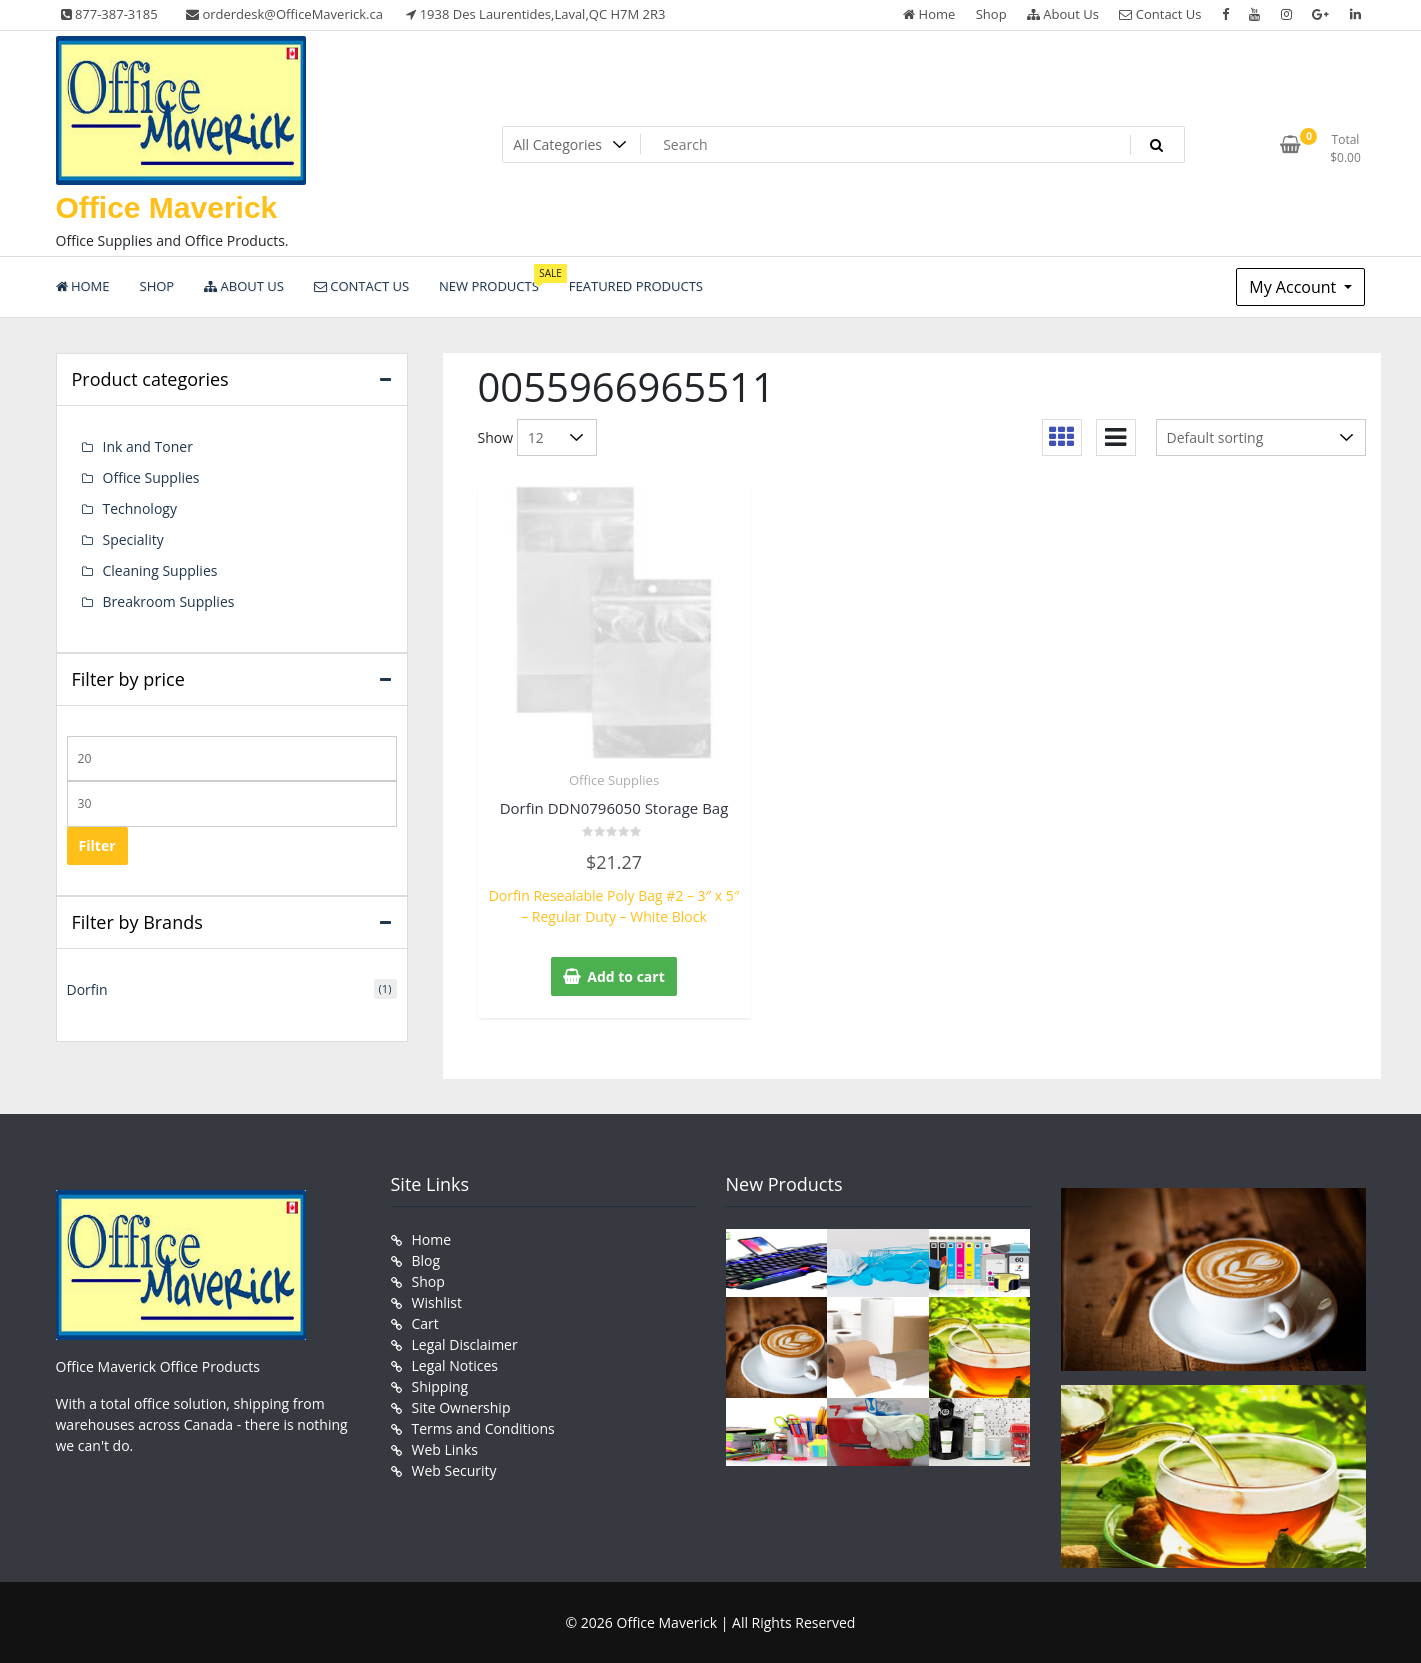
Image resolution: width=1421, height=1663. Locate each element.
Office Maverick (167, 207)
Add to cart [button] (626, 976)
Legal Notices (455, 1365)
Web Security (454, 1470)
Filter (97, 845)
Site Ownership (461, 1407)
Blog (426, 1260)
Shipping (440, 1386)
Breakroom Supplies (169, 601)
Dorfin (87, 989)
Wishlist (437, 1302)
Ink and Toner (148, 446)
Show (496, 437)
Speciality (133, 539)
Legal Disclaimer (465, 1344)
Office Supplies (614, 780)
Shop (991, 14)
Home (929, 14)
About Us (1063, 14)
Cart (425, 1323)
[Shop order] (1261, 437)
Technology (140, 508)
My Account (1294, 287)
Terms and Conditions (483, 1428)
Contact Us (1160, 14)
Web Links (445, 1449)
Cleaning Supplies (160, 570)
